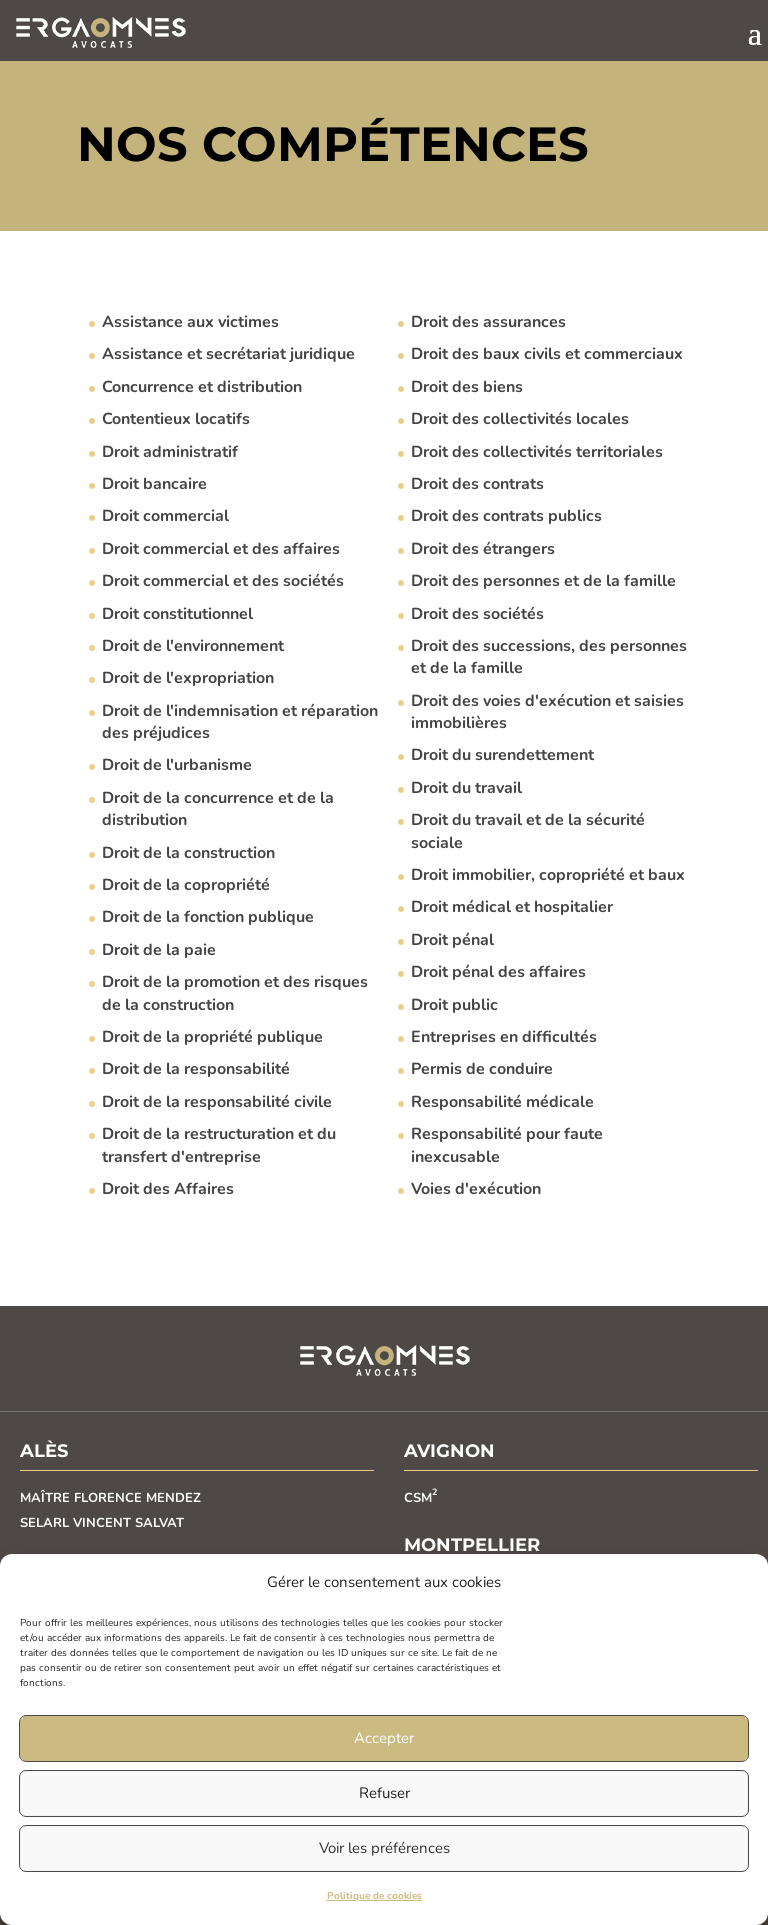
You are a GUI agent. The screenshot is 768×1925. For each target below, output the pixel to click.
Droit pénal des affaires (498, 972)
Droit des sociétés (477, 614)
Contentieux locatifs (176, 419)
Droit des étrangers (483, 549)
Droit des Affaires (168, 1189)
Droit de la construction (188, 853)
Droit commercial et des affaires (221, 549)
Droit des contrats (477, 484)
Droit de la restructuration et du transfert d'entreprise (219, 1145)
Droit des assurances (488, 322)
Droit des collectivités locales (520, 419)
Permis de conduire (482, 1069)
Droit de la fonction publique (208, 917)
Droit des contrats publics (506, 516)
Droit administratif (170, 452)
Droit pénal (452, 940)
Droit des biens (467, 387)
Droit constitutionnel (177, 614)
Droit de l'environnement (193, 646)
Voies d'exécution (476, 1189)
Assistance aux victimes (190, 322)
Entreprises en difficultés (504, 1037)
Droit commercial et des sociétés (223, 581)
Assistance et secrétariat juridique (228, 354)
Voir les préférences (384, 1848)
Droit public (454, 1005)
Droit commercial (165, 516)
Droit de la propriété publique (212, 1037)
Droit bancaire (154, 484)
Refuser (384, 1793)
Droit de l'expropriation (188, 678)
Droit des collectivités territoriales (537, 452)
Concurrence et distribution (202, 387)
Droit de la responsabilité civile (217, 1102)
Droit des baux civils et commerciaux (547, 354)
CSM (420, 1498)
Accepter (384, 1738)
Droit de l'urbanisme (177, 765)
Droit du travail (466, 788)
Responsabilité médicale (502, 1102)
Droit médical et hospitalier (512, 907)
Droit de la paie (159, 950)
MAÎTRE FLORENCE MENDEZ (110, 1498)
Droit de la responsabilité (196, 1069)
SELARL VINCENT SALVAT (102, 1523)
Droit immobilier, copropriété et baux (548, 875)
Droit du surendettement (502, 755)
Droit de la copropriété (186, 885)
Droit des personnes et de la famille (543, 581)
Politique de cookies (374, 1896)
